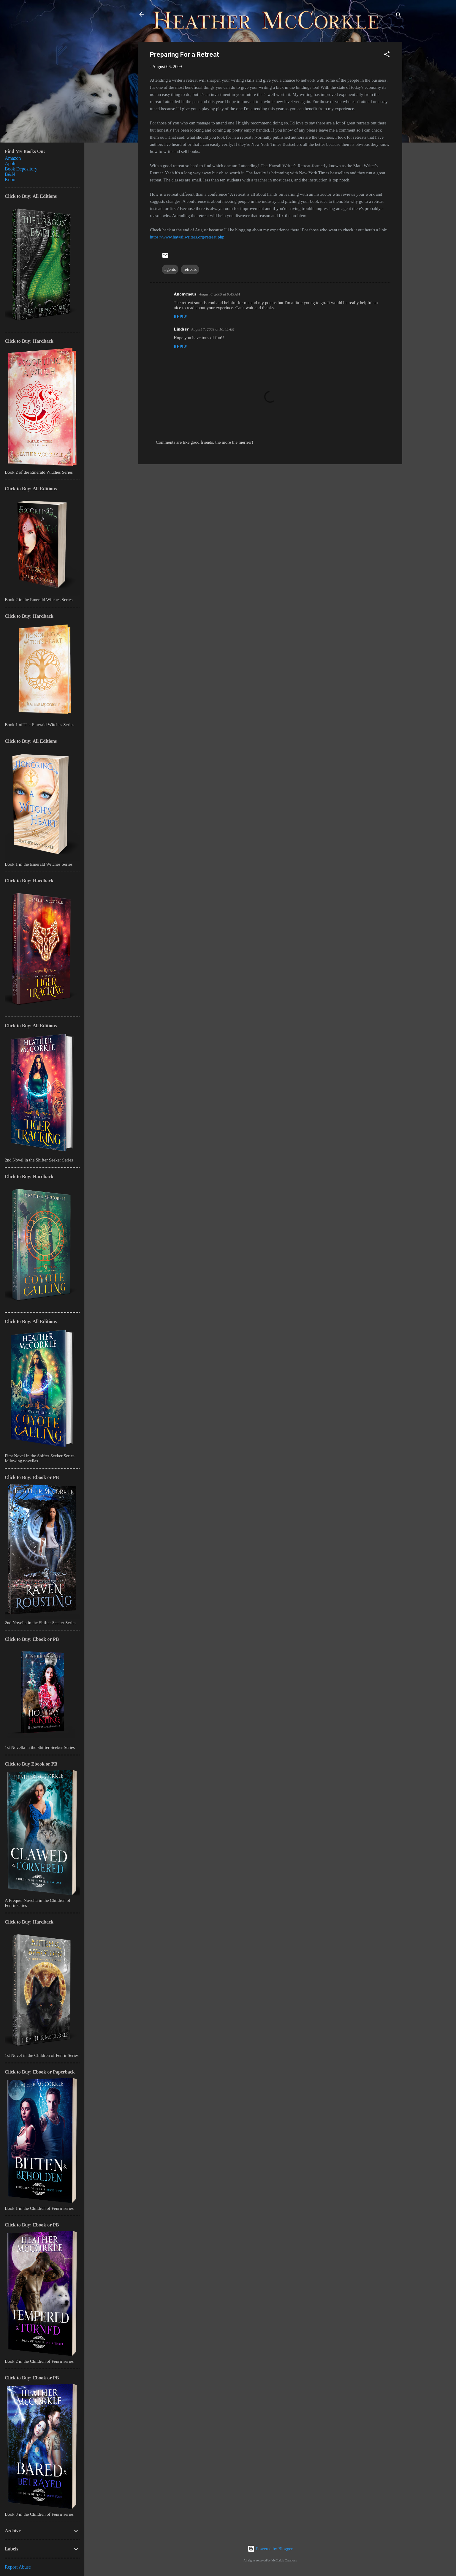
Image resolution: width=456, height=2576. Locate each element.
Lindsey (181, 329)
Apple (10, 163)
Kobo (10, 179)
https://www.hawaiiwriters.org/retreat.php (187, 237)
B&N (10, 174)
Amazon (13, 158)
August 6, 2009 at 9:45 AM (219, 294)
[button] (386, 55)
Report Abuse (18, 2566)
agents (170, 269)
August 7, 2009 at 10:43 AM (212, 329)
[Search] (398, 16)
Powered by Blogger (270, 2548)
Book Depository (21, 168)
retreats (190, 269)
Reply (180, 317)
